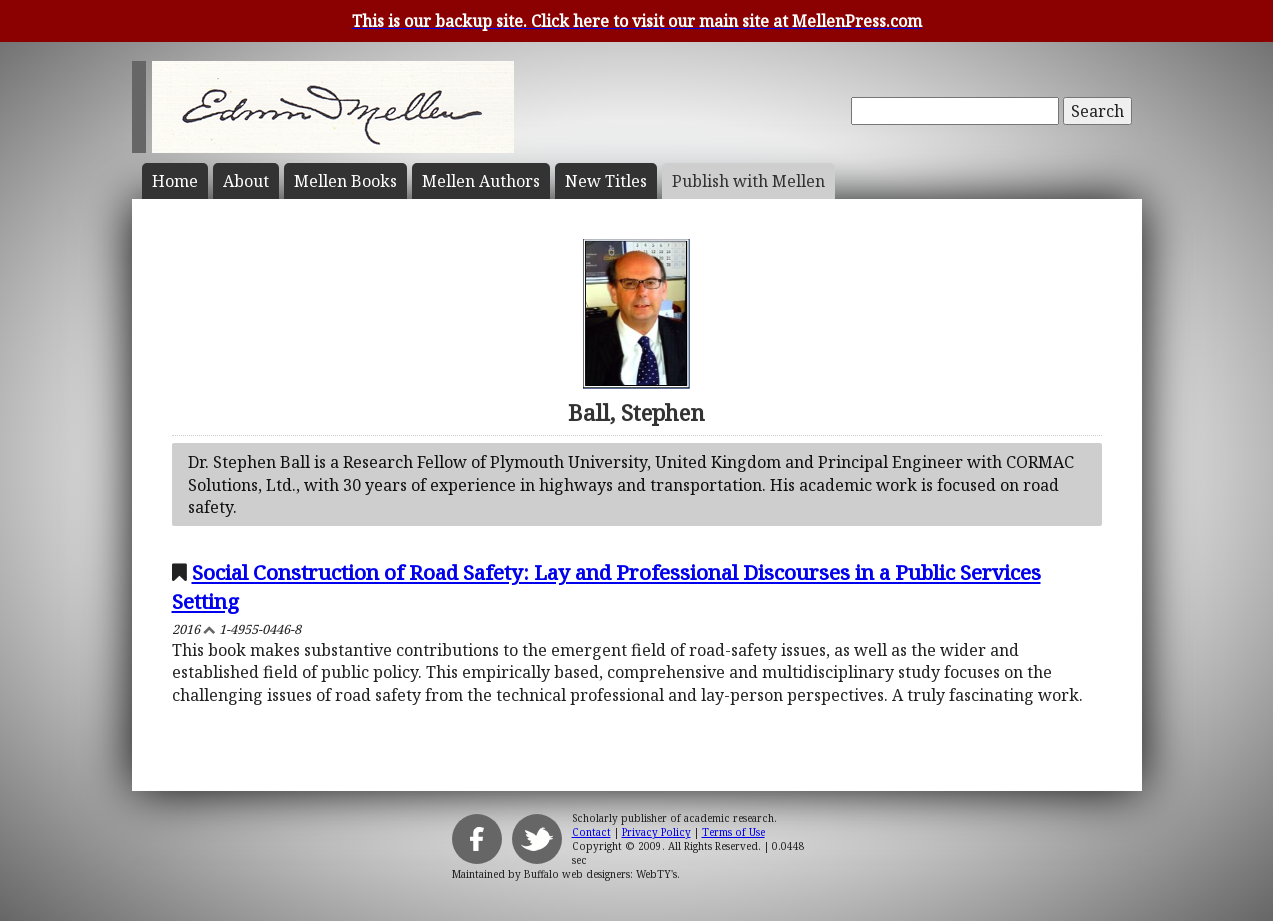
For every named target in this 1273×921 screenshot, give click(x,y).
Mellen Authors (481, 181)
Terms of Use (733, 832)
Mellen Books (345, 181)
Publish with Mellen (748, 181)
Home (175, 181)
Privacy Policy (656, 832)
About (246, 181)
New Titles (606, 181)
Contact (591, 832)
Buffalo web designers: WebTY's (600, 874)
